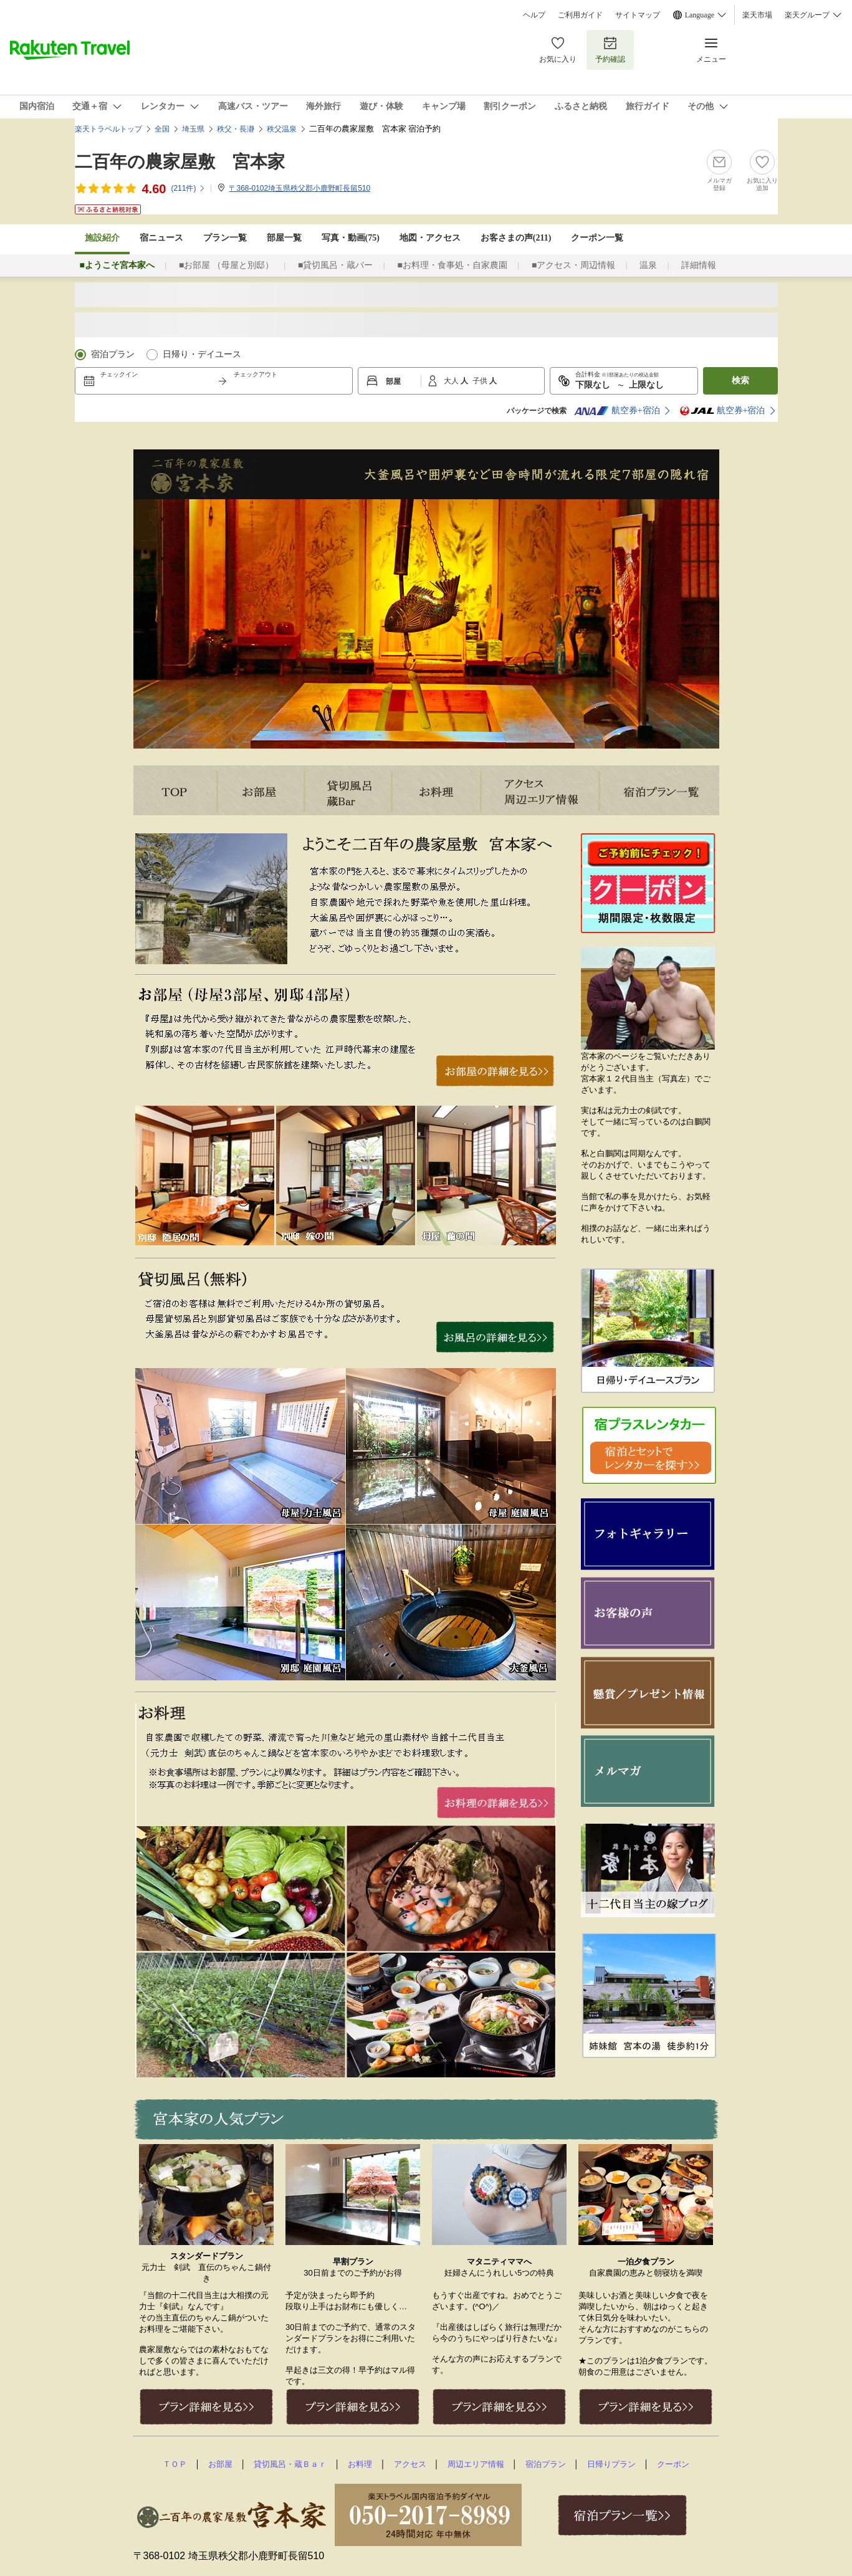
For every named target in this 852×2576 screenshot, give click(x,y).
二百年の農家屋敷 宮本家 (180, 161)
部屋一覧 (284, 237)
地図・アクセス (430, 237)
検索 (740, 380)
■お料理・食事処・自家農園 (452, 265)
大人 (452, 380)
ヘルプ (534, 15)
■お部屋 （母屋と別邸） (226, 265)
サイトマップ (637, 15)
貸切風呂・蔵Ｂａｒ (290, 2464)
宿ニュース (161, 237)
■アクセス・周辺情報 (573, 265)
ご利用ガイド (580, 15)
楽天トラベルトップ (108, 129)
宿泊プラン (113, 354)
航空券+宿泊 (617, 411)
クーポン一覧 (597, 237)
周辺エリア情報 (476, 2464)
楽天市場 (757, 15)
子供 (480, 380)
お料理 (360, 2464)
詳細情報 (698, 265)
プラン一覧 (225, 237)
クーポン (673, 2464)
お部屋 (220, 2464)
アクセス (410, 2464)
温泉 (648, 265)
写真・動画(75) (351, 237)
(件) (188, 188)
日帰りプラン (611, 2464)
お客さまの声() (516, 237)
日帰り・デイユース (202, 354)
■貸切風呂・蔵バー (335, 265)
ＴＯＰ (175, 2464)
